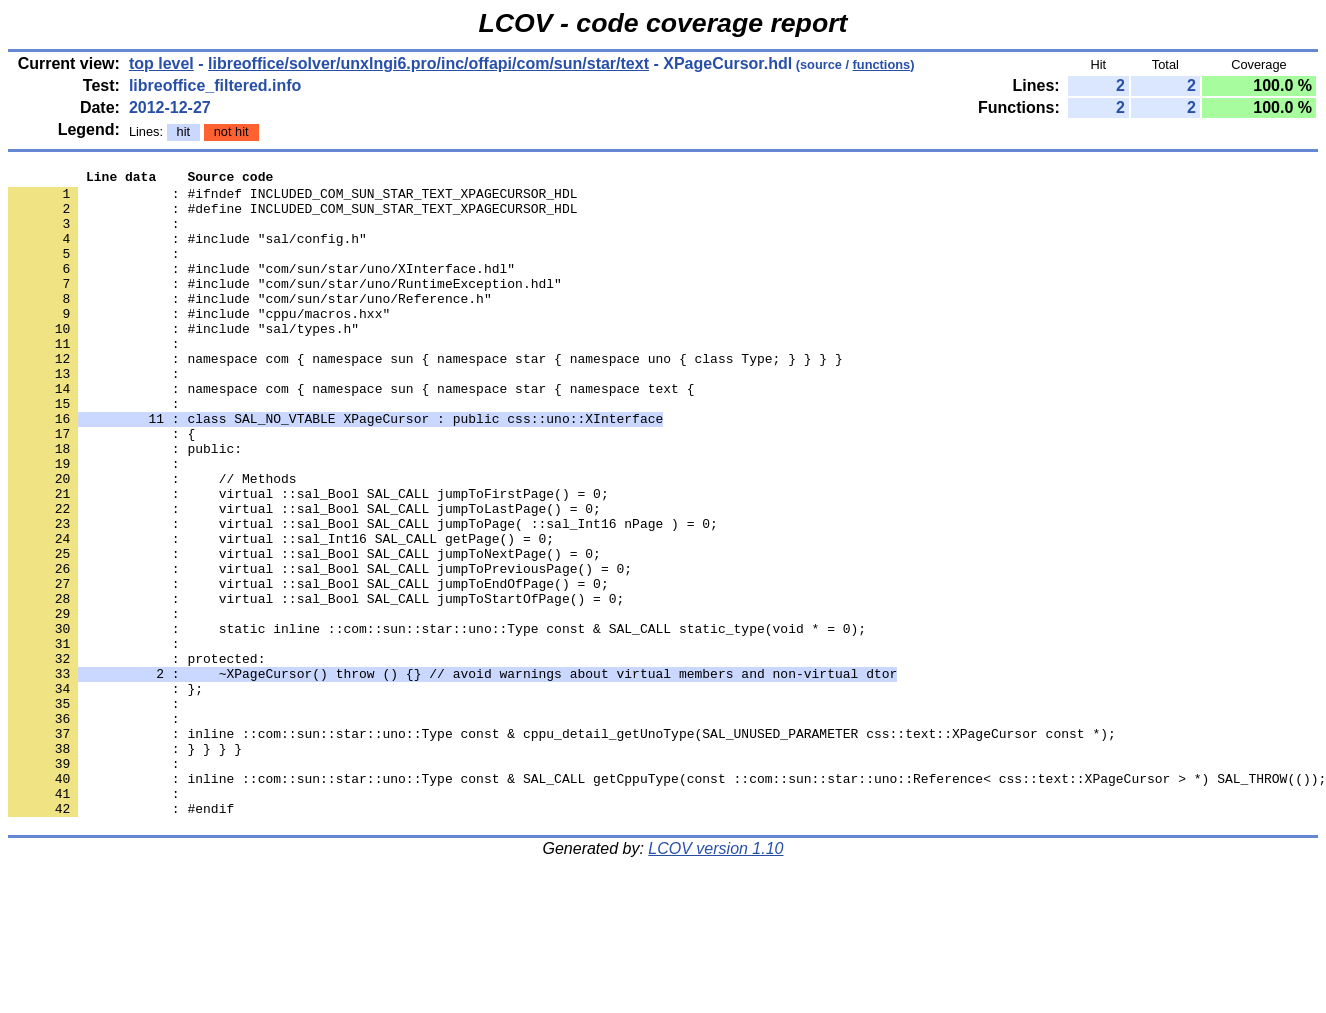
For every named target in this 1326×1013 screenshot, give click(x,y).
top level (161, 63)
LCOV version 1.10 (715, 977)
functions (882, 64)
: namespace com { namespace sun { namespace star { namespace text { (351, 433)
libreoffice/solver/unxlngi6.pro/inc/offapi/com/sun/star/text (428, 63)
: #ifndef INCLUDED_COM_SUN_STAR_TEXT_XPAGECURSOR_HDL (292, 199)
